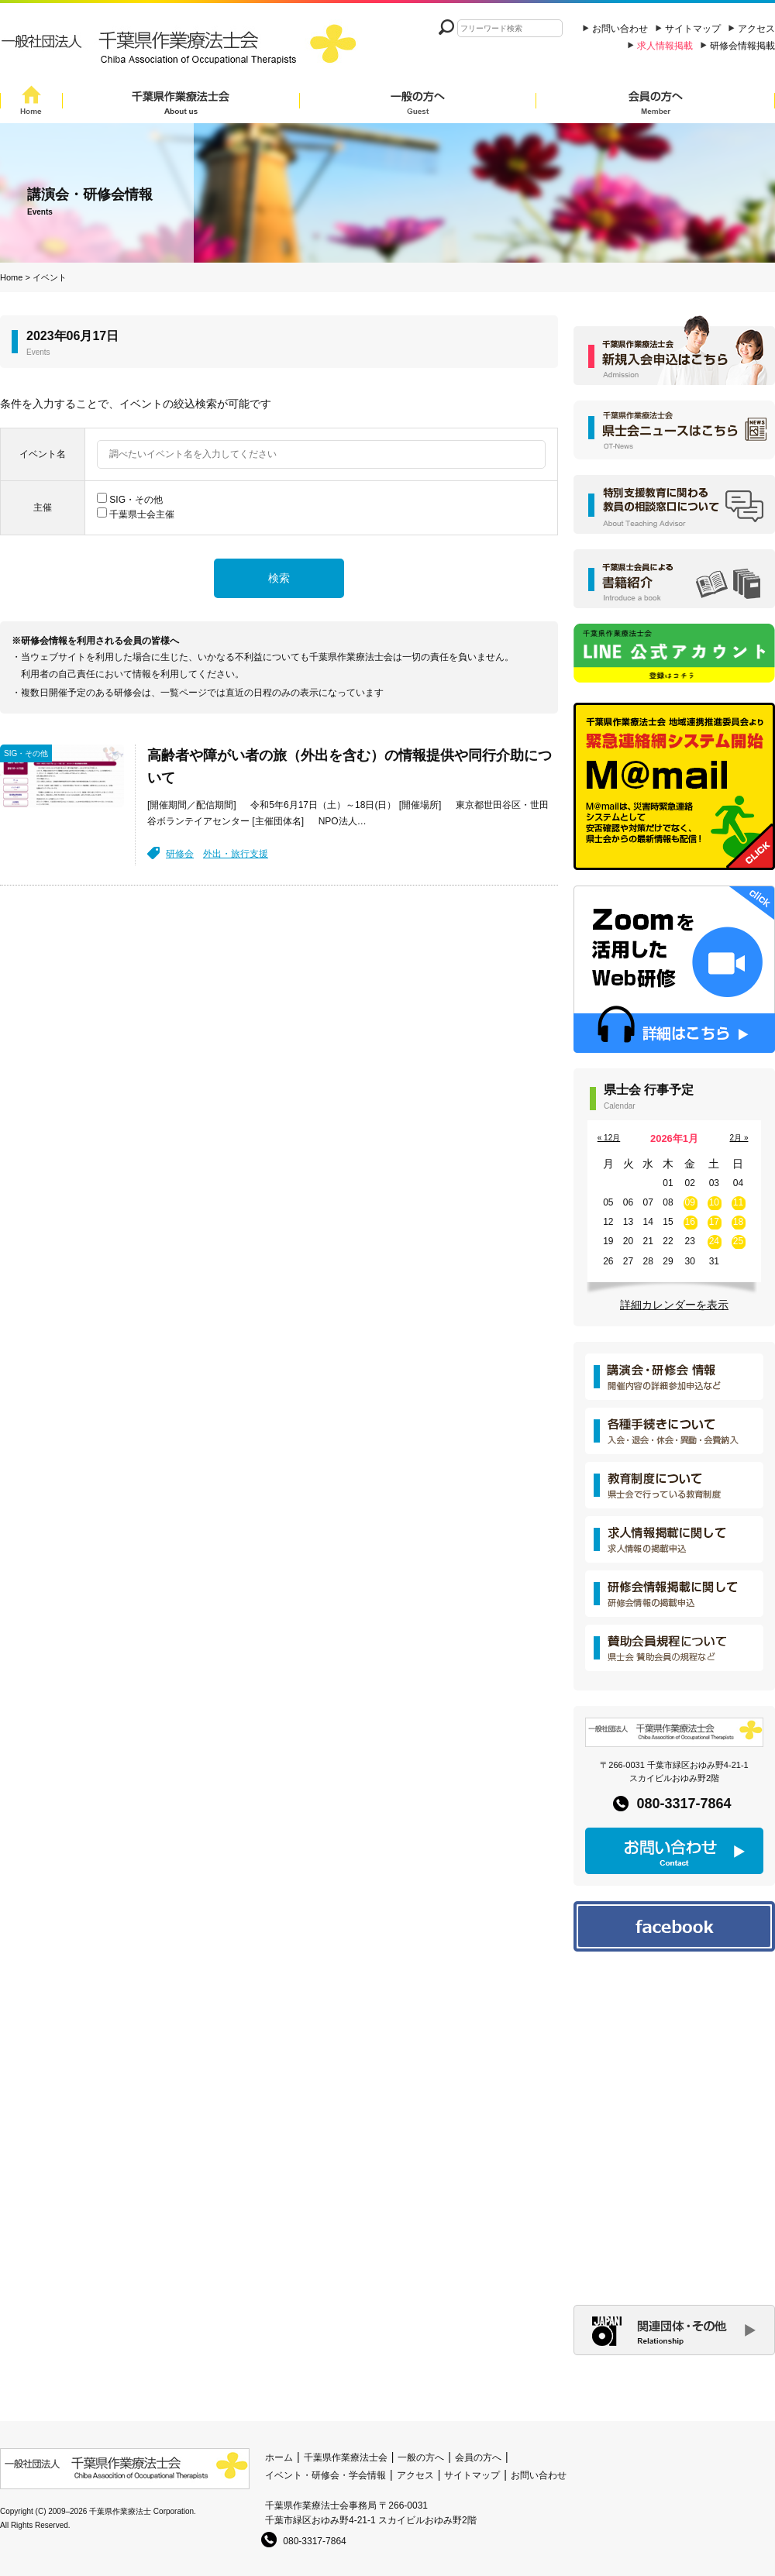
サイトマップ (693, 28)
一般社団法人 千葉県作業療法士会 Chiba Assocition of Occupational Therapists (182, 48)
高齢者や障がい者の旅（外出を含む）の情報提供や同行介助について (349, 767)
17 (714, 1221)
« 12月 (609, 1137)
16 (690, 1221)
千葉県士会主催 (141, 514)
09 (690, 1202)
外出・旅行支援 (235, 853)
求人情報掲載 (665, 45)
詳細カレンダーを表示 (674, 1304)
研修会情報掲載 (742, 45)
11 (738, 1202)
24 (714, 1241)
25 (738, 1241)
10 (714, 1202)
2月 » (739, 1137)
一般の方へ (417, 102)
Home (31, 102)
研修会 (180, 853)
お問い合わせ (620, 28)
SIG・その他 (136, 499)
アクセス (756, 28)
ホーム (279, 2457)
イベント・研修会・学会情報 (325, 2475)
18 (738, 1221)
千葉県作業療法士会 (181, 102)
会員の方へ (655, 102)
